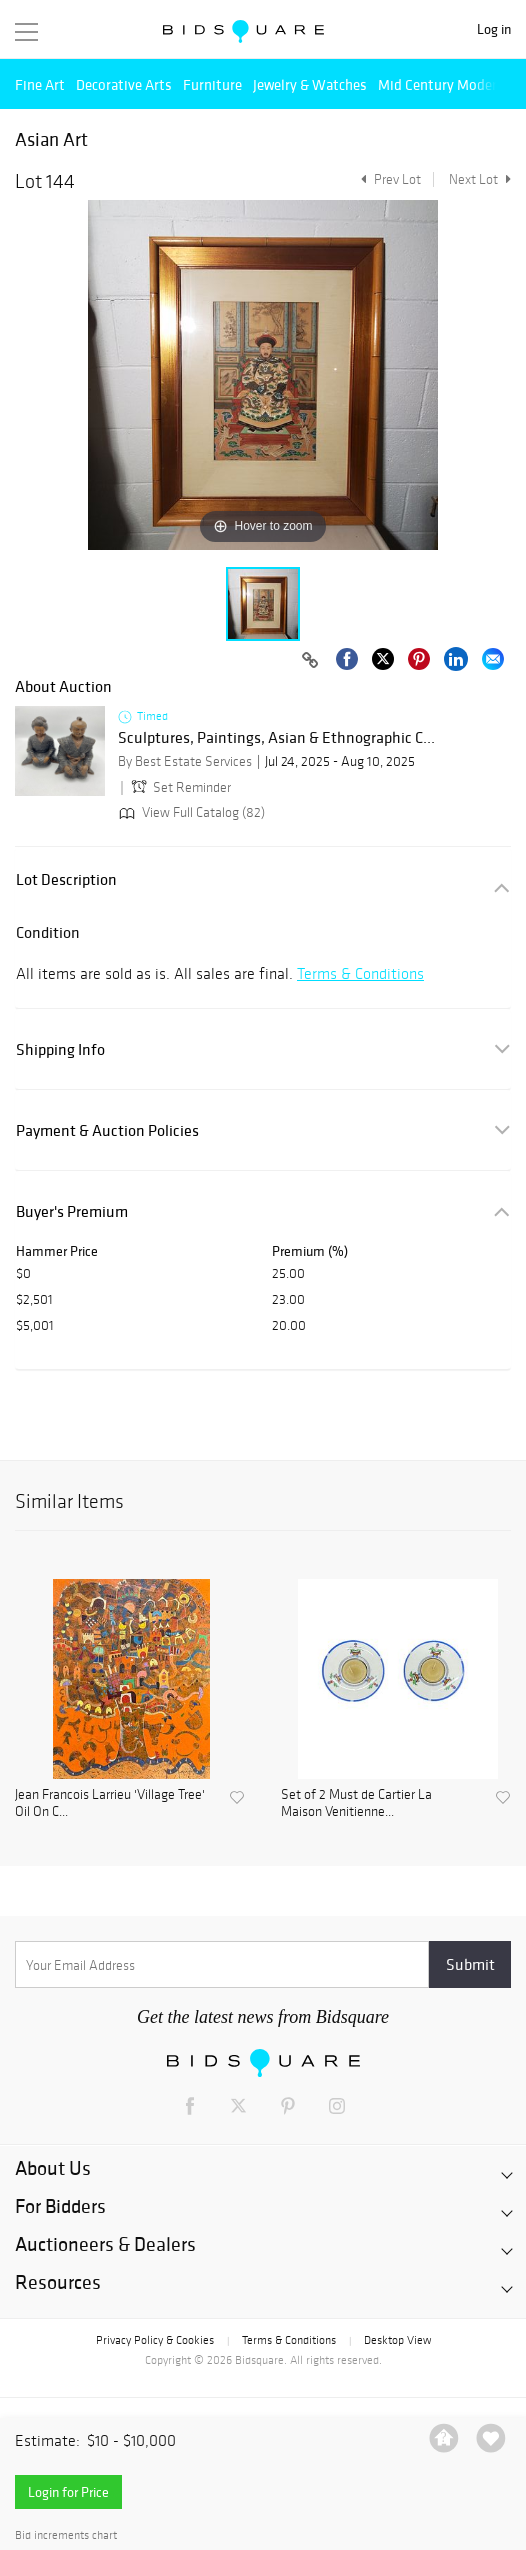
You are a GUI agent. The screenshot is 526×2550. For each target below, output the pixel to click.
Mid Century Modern (441, 84)
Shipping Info (60, 1049)
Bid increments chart (66, 2535)
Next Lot (480, 179)
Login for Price (68, 2492)
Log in (494, 29)
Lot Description (66, 879)
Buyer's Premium (72, 1211)
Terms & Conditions (360, 973)
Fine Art (40, 84)
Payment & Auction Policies (107, 1130)
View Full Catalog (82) (190, 812)
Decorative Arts (124, 84)
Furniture (212, 84)
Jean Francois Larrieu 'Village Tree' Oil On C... (110, 1803)
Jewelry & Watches (310, 84)
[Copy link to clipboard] (310, 661)
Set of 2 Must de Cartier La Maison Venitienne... (356, 1803)
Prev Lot (388, 179)
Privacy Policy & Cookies (155, 2340)
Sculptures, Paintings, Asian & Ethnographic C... (276, 738)
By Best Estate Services (185, 761)
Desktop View (397, 2340)
